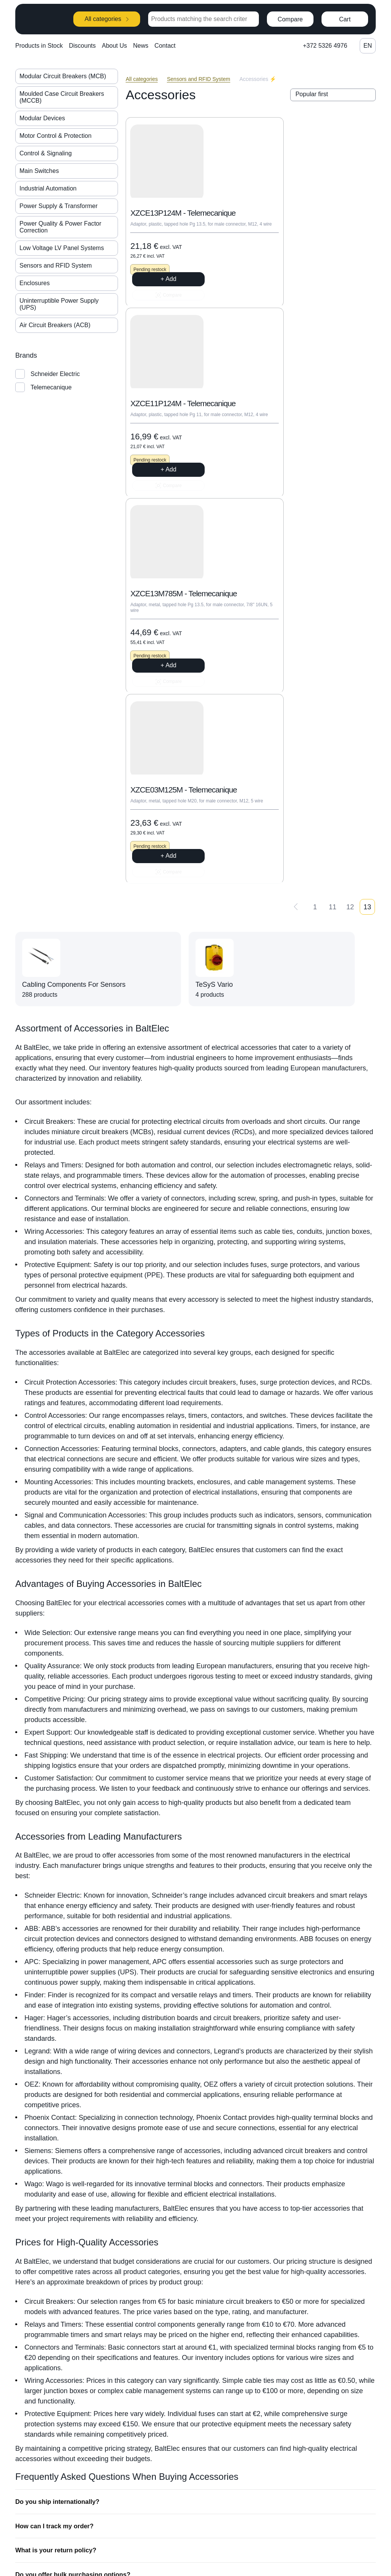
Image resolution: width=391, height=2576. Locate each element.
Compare (290, 19)
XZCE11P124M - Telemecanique (288, 220)
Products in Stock (39, 45)
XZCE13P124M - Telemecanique (161, 220)
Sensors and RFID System (55, 265)
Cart (345, 19)
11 (332, 573)
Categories (330, 2474)
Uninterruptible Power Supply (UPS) (59, 304)
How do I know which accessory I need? (77, 2300)
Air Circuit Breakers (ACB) (54, 325)
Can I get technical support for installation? (82, 2349)
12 (350, 573)
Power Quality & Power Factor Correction (60, 227)
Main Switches (39, 171)
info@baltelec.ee (200, 2493)
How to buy (331, 2489)
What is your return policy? (57, 2226)
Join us (258, 2489)
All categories (106, 19)
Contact (165, 45)
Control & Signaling (45, 153)
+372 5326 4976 (325, 45)
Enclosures (34, 283)
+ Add (168, 305)
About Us (114, 45)
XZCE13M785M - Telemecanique (162, 437)
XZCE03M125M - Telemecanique (289, 437)
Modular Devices (42, 118)
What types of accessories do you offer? (77, 2325)
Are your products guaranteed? (63, 2275)
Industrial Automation (47, 188)
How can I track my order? (56, 2201)
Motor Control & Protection (55, 135)
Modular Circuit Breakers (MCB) (62, 76)
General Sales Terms (344, 2532)
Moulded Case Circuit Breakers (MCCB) (61, 97)
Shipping (327, 2503)
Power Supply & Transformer (58, 206)
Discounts (82, 45)
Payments (329, 2518)
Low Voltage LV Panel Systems (61, 248)
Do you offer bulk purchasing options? (75, 2251)
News (141, 45)
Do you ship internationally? (59, 2177)
